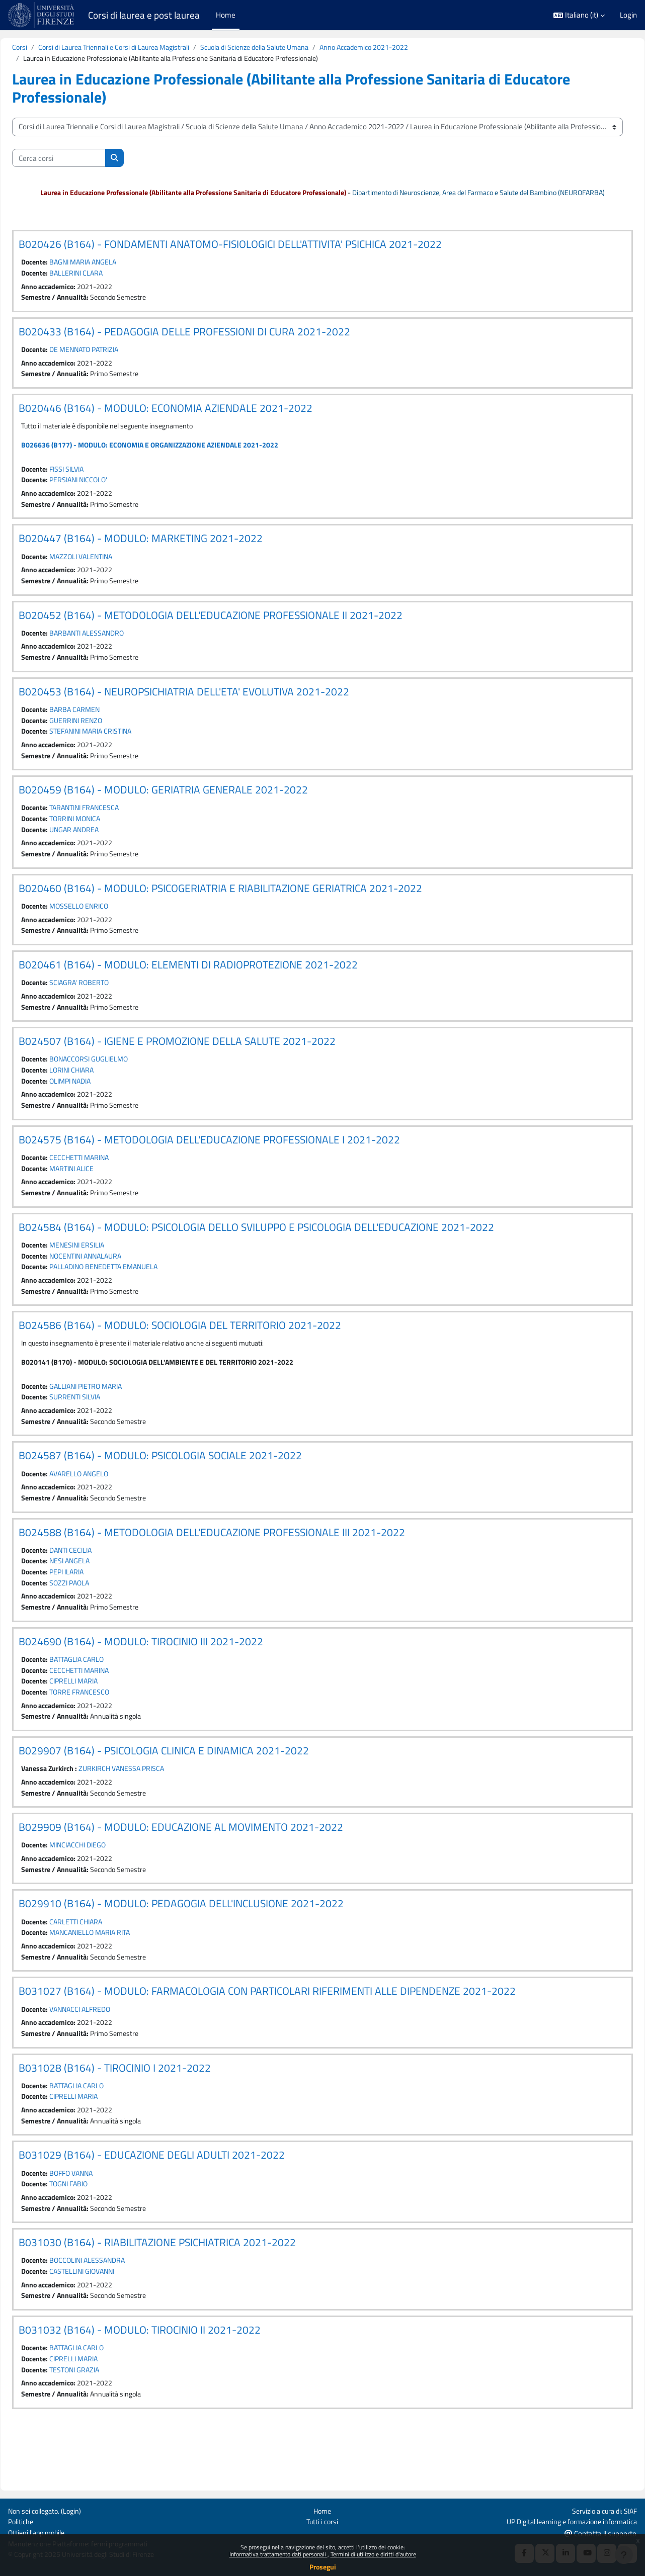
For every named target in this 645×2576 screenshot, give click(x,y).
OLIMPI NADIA (98, 1109)
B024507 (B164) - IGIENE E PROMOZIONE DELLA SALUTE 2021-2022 (200, 1068)
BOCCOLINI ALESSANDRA (115, 2311)
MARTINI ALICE (99, 1198)
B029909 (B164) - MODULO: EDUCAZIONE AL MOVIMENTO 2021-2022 (204, 1870)
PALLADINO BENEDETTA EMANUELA (133, 1298)
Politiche (21, 2520)
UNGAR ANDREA (101, 853)
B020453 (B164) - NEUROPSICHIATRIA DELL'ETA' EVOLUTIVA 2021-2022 (207, 711)
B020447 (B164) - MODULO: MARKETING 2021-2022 (164, 556)
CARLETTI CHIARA (103, 1966)
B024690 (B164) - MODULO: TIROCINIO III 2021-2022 (164, 1680)
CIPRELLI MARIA (101, 1721)
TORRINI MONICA (103, 842)
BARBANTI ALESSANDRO (115, 652)
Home (322, 2509)
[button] (579, 15)
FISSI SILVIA (94, 485)
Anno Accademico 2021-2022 (410, 47)
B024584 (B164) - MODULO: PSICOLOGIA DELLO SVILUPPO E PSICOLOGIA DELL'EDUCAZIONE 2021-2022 (280, 1258)
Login (628, 15)
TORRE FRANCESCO (106, 1733)
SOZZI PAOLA (96, 1621)
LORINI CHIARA (99, 1098)
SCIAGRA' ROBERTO (106, 1009)
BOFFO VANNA (99, 2222)
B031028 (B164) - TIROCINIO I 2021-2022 (138, 2114)
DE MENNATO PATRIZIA (113, 364)
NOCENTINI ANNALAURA (114, 1287)
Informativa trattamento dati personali (278, 2554)
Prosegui (322, 2566)
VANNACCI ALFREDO (108, 2055)
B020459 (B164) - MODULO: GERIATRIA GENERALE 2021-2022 (187, 812)
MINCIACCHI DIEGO (106, 1888)
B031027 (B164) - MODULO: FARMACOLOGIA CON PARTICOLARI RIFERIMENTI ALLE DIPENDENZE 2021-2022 (290, 2037)
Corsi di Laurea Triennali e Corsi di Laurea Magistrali (142, 47)
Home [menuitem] (225, 15)
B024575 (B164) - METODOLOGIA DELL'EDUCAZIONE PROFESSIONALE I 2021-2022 (233, 1169)
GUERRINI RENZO (103, 741)
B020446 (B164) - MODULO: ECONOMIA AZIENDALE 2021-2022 (189, 423)
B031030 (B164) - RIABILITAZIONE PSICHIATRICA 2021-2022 (180, 2293)
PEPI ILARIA (94, 1610)
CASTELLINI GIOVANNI (110, 2322)
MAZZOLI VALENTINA (109, 574)
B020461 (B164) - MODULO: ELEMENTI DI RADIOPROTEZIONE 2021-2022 (211, 991)
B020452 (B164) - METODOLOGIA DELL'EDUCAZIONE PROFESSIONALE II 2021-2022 (234, 634)
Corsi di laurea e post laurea (144, 15)
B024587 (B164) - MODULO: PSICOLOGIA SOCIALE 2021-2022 (184, 1491)
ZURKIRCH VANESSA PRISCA (152, 1810)
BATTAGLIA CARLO (104, 1699)
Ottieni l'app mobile (38, 2532)
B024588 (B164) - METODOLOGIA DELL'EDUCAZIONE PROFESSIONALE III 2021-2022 (235, 1569)
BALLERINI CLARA (103, 286)
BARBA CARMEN (101, 730)
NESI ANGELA (96, 1598)
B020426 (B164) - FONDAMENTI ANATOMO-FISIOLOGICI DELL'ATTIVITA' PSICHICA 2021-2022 (253, 256)
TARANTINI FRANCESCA (113, 830)
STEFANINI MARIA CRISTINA (120, 753)
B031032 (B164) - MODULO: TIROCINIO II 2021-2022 (163, 2382)
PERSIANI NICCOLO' (106, 497)
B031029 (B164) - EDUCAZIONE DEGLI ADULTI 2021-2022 (175, 2203)
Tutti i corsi (322, 2520)
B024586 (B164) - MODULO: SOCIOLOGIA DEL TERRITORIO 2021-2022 (203, 1358)
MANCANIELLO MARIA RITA (119, 1977)
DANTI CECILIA (98, 1587)
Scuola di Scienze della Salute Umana (293, 47)
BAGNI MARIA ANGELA (111, 275)
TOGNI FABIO (96, 2233)
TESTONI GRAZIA (102, 2423)
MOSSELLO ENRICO (106, 931)
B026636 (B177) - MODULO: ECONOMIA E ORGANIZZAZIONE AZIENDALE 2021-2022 (179, 461)
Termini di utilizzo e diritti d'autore (373, 2554)
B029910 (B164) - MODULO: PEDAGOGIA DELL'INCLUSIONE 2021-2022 (204, 1947)
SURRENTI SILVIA (102, 1431)
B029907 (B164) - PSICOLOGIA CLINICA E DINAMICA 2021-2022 (187, 1792)
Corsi (43, 47)
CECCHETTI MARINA (107, 1187)
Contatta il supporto (600, 2532)
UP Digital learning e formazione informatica (567, 2520)
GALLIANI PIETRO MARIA (114, 1420)
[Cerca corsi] (82, 159)
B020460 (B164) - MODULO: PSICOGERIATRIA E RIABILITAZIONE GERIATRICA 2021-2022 (244, 913)
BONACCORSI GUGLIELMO (116, 1086)
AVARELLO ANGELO (106, 1509)
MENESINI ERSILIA (104, 1276)
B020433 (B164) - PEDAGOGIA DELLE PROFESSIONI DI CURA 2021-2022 (208, 345)
